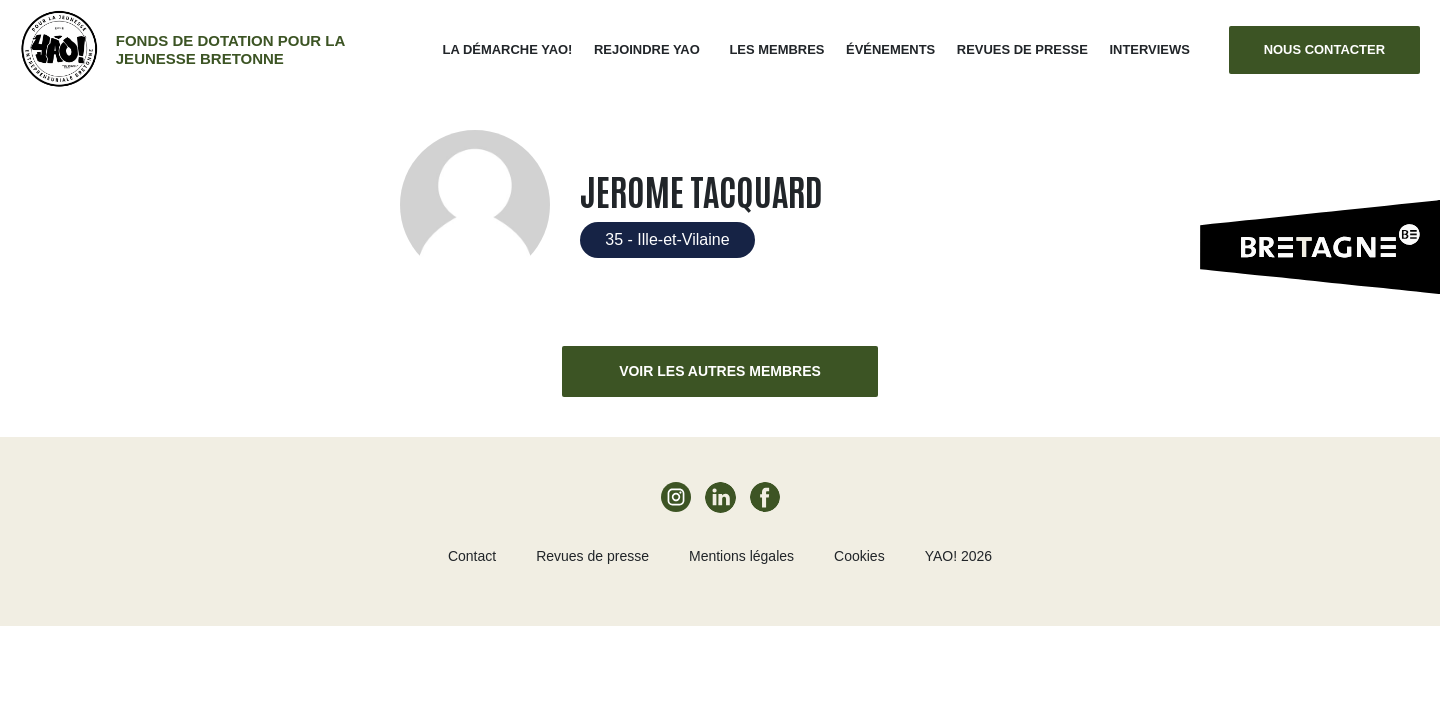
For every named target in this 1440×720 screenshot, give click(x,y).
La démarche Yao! (508, 49)
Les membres (776, 49)
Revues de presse (1022, 49)
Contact (472, 556)
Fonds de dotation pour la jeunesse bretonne (230, 49)
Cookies (859, 556)
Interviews (1149, 49)
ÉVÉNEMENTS (890, 49)
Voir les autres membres (720, 371)
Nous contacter (1324, 49)
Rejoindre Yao (647, 49)
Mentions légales (741, 556)
